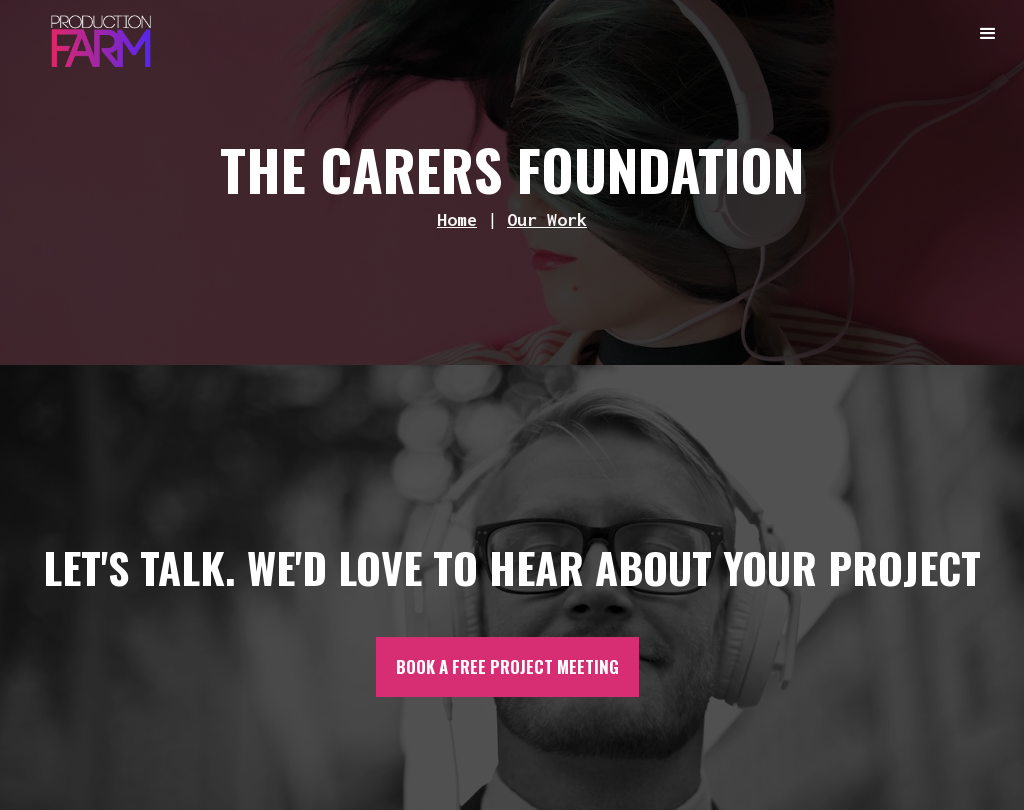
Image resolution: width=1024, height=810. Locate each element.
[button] (989, 35)
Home (457, 219)
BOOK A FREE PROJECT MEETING (507, 666)
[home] (101, 36)
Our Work (547, 219)
